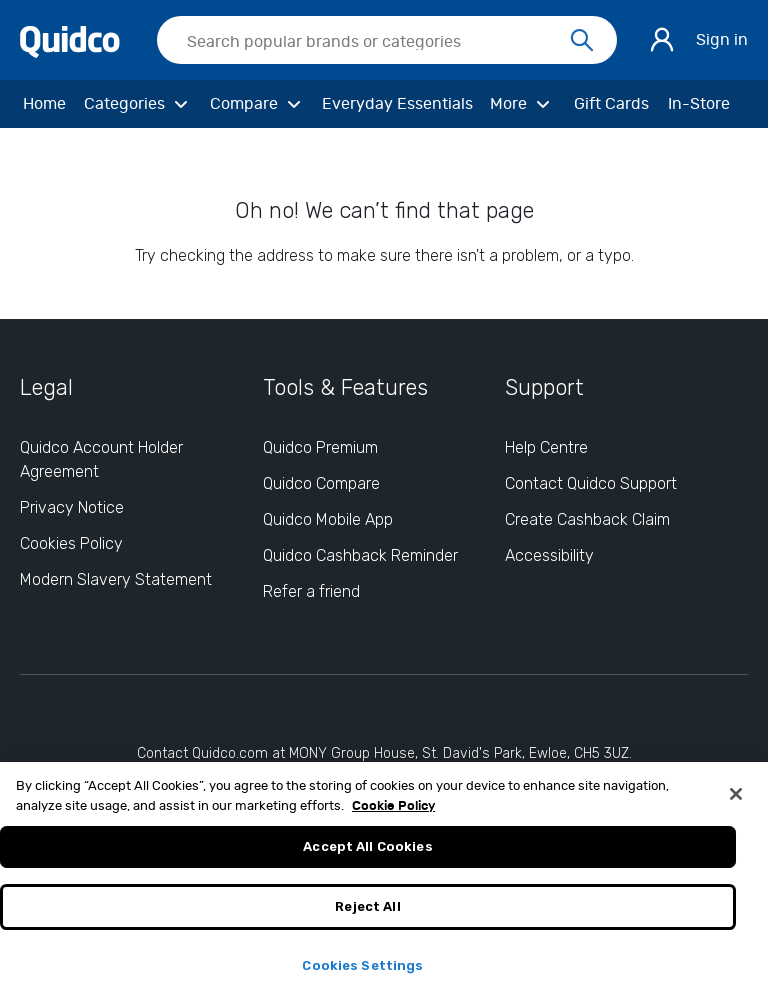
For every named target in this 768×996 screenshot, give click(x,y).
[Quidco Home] (70, 39)
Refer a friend (311, 591)
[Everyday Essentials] (397, 104)
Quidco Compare (321, 483)
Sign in (722, 40)
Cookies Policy (71, 543)
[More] (522, 104)
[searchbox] (387, 40)
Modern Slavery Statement (116, 579)
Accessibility (549, 555)
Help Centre (546, 447)
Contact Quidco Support (591, 483)
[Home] (44, 104)
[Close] (736, 801)
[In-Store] (699, 104)
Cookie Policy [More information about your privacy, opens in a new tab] (393, 812)
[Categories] (139, 104)
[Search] (582, 41)
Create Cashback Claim (587, 519)
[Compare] (258, 104)
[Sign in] (662, 40)
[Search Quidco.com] (375, 42)
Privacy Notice (72, 507)
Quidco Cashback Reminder (360, 555)
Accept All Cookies (367, 853)
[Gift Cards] (611, 104)
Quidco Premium (320, 447)
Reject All (367, 912)
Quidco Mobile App (328, 519)
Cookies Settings (362, 971)
